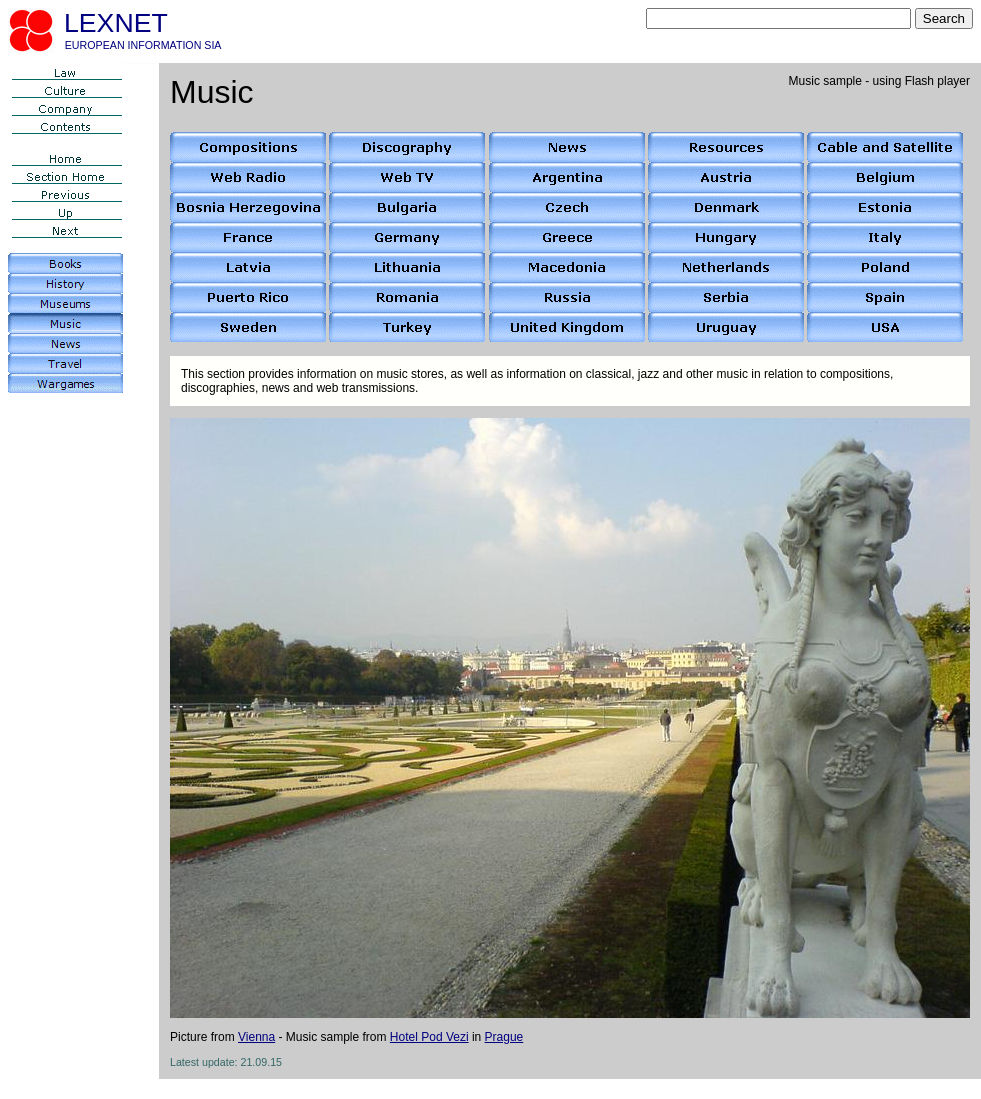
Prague (504, 1037)
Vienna (256, 1037)
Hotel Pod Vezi (429, 1037)
